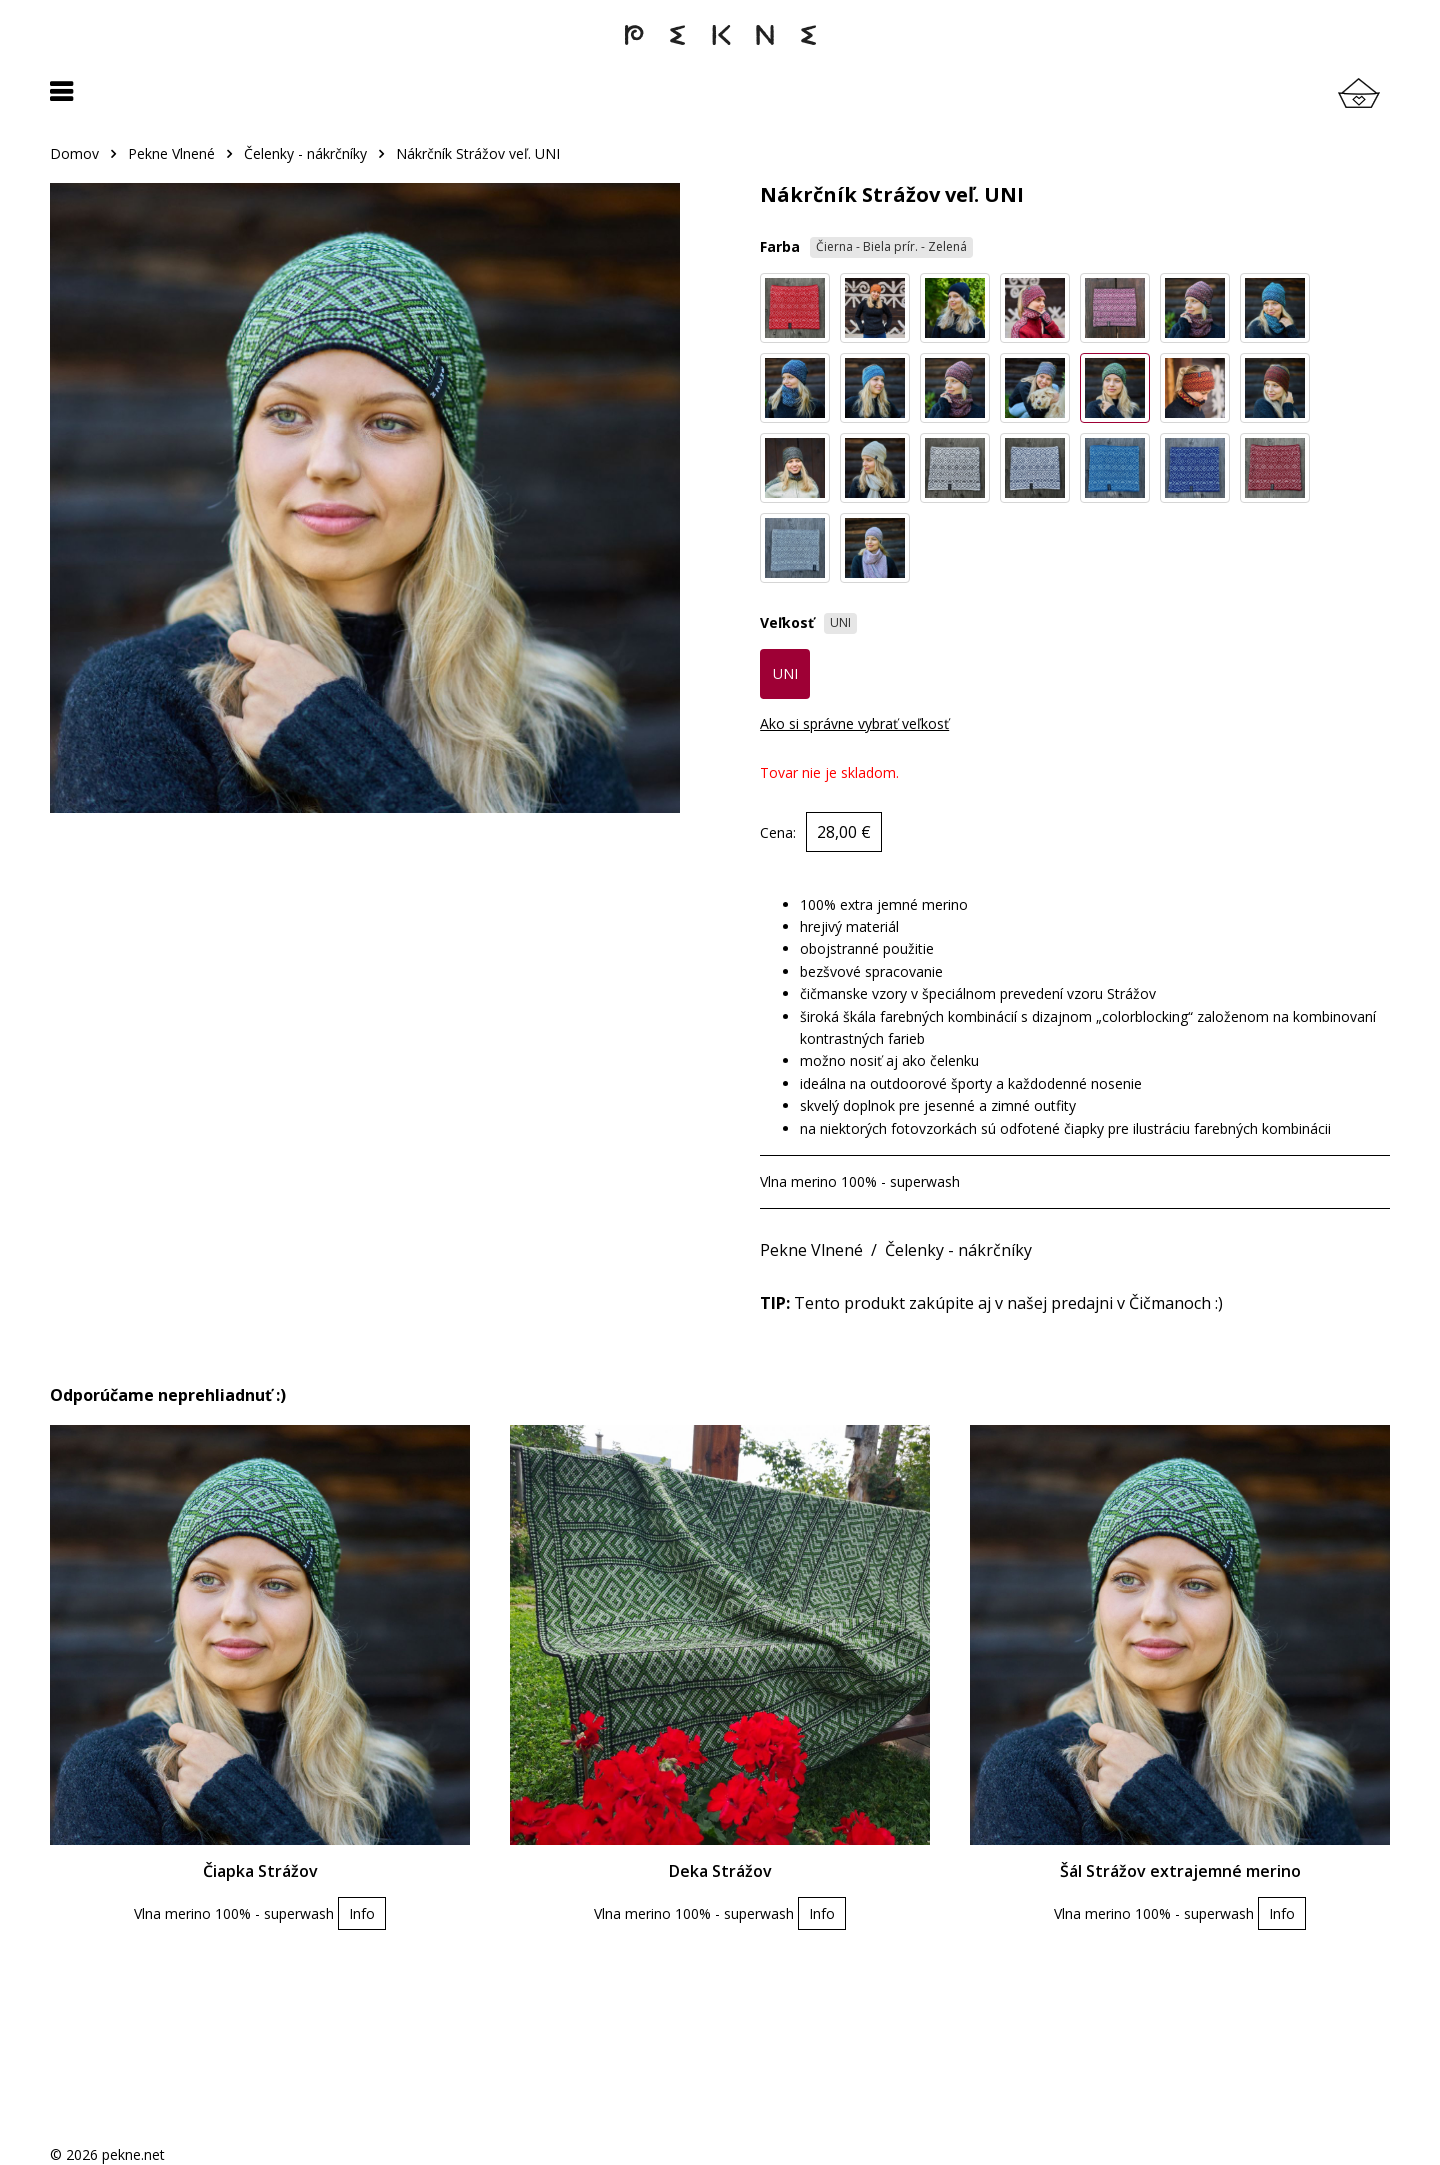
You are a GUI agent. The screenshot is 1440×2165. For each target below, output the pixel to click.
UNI (785, 673)
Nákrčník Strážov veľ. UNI (478, 153)
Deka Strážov (720, 1871)
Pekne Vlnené (171, 153)
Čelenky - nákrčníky (305, 153)
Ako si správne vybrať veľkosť (854, 723)
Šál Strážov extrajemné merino (1180, 1871)
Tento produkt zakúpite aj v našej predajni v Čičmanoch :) (991, 1303)
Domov (74, 153)
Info (362, 1913)
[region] (720, 163)
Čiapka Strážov (260, 1871)
